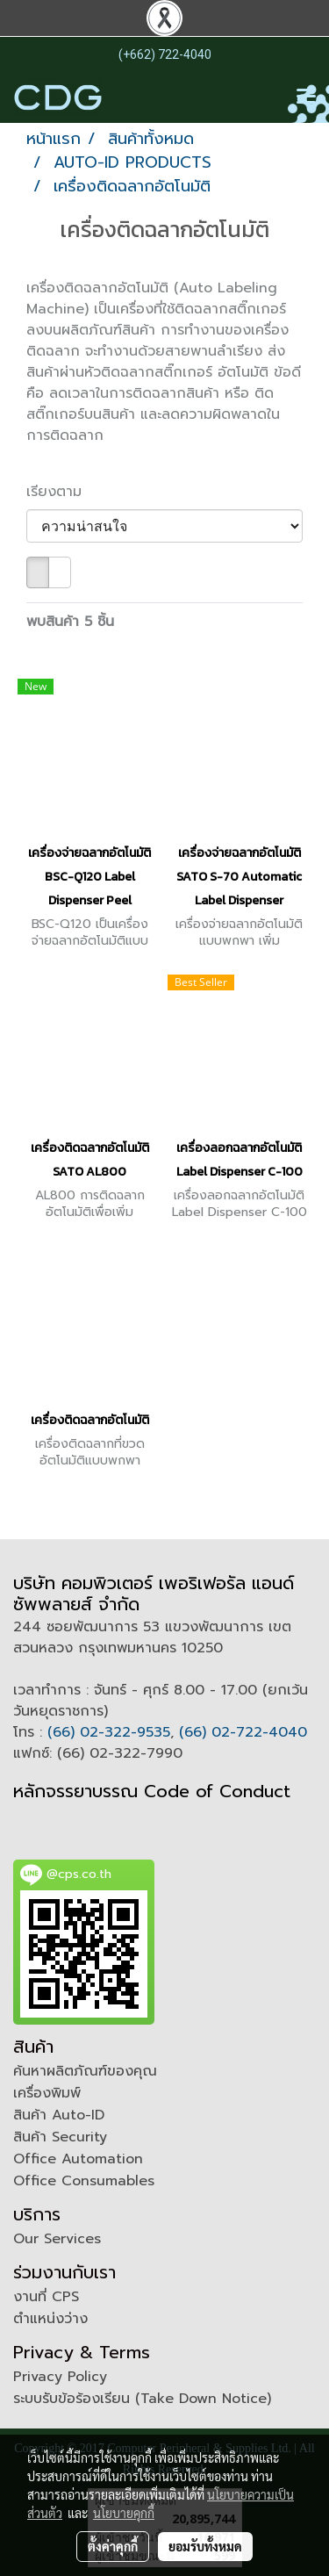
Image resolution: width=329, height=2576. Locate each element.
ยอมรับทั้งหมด (205, 2546)
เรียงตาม (61, 491)
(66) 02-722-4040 (243, 1732)
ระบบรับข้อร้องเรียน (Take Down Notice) (142, 2398)
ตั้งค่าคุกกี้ (113, 2546)
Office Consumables (83, 2180)
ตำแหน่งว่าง (50, 2318)
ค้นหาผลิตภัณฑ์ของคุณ (85, 2071)
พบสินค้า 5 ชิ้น (70, 621)
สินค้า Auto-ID (58, 2115)
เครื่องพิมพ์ (47, 2093)
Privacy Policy (60, 2376)
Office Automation (78, 2158)
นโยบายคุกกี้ (123, 2513)
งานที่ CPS (46, 2296)
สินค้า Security (60, 2137)
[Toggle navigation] (306, 97)
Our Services (57, 2238)
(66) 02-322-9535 (108, 1732)
